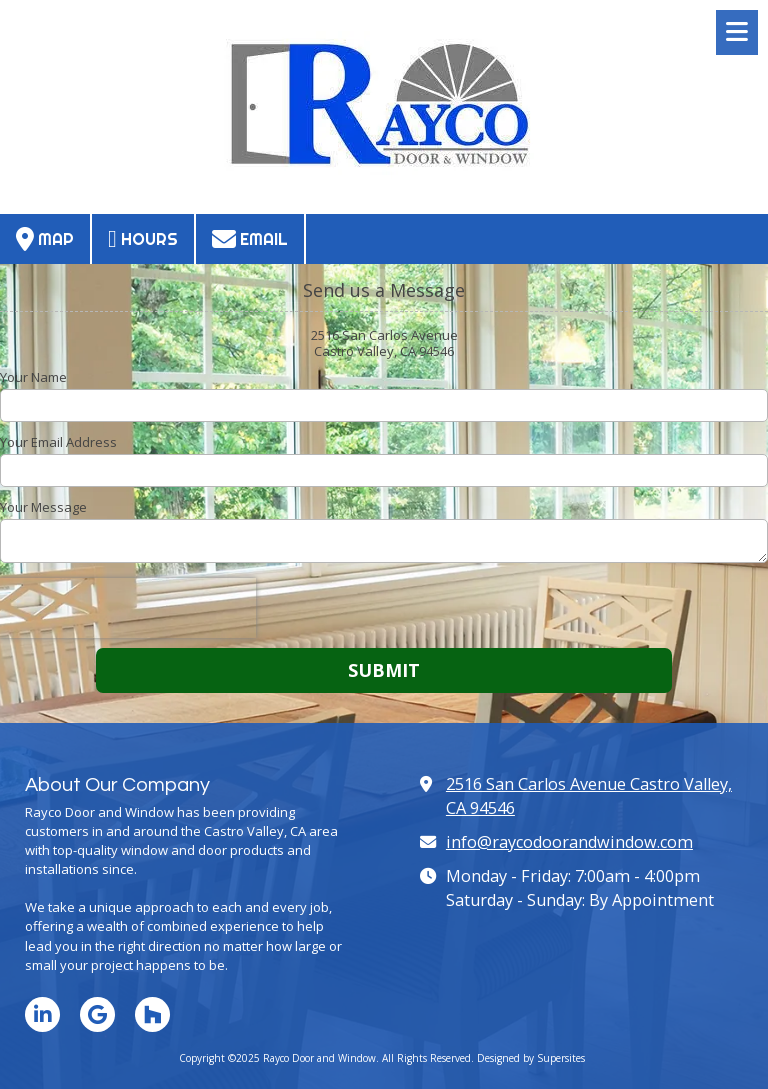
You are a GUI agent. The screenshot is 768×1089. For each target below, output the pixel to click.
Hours (143, 239)
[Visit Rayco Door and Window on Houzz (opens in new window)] (152, 1014)
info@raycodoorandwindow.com (569, 842)
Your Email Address (58, 442)
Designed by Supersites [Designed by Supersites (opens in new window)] (531, 1058)
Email (250, 239)
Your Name (33, 377)
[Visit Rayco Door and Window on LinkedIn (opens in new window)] (42, 1014)
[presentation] (128, 608)
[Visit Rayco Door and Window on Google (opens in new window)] (97, 1014)
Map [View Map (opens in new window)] (45, 239)
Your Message (43, 507)
